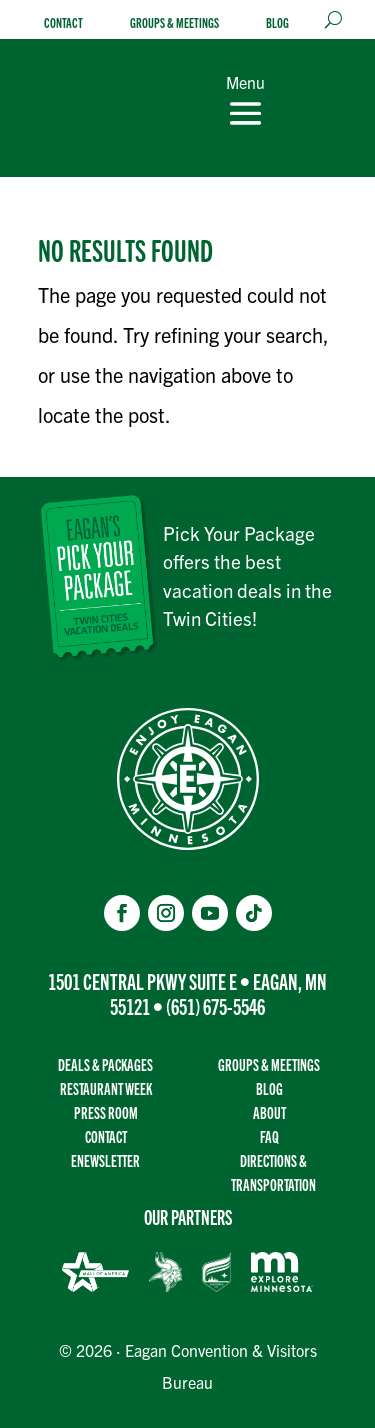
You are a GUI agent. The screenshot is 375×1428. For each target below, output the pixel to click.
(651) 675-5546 (215, 1005)
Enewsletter (105, 1160)
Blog (277, 22)
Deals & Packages (105, 1064)
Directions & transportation (273, 1172)
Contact (63, 22)
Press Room (106, 1112)
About (269, 1112)
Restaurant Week (106, 1088)
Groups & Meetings (174, 22)
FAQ (269, 1136)
